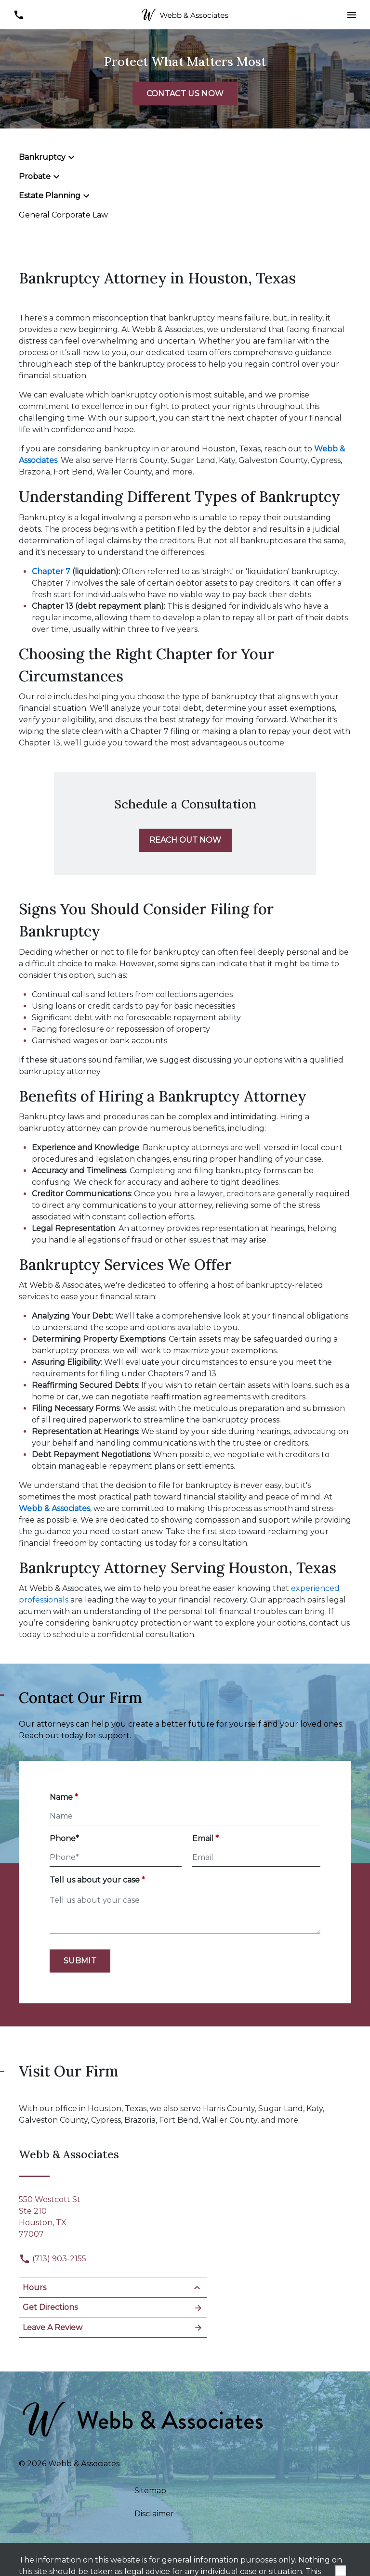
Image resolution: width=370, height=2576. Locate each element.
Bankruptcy (42, 157)
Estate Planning (49, 195)
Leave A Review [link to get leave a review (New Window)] (113, 2327)
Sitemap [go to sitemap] (150, 2490)
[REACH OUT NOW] (185, 840)
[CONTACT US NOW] (185, 93)
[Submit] (80, 1961)
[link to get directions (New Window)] (113, 2215)
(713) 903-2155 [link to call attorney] (52, 2258)
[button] (351, 15)
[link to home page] (185, 14)
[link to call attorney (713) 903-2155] (18, 15)
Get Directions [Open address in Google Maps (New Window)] (113, 2308)
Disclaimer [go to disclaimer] (154, 2513)
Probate (35, 176)
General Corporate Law (63, 214)
